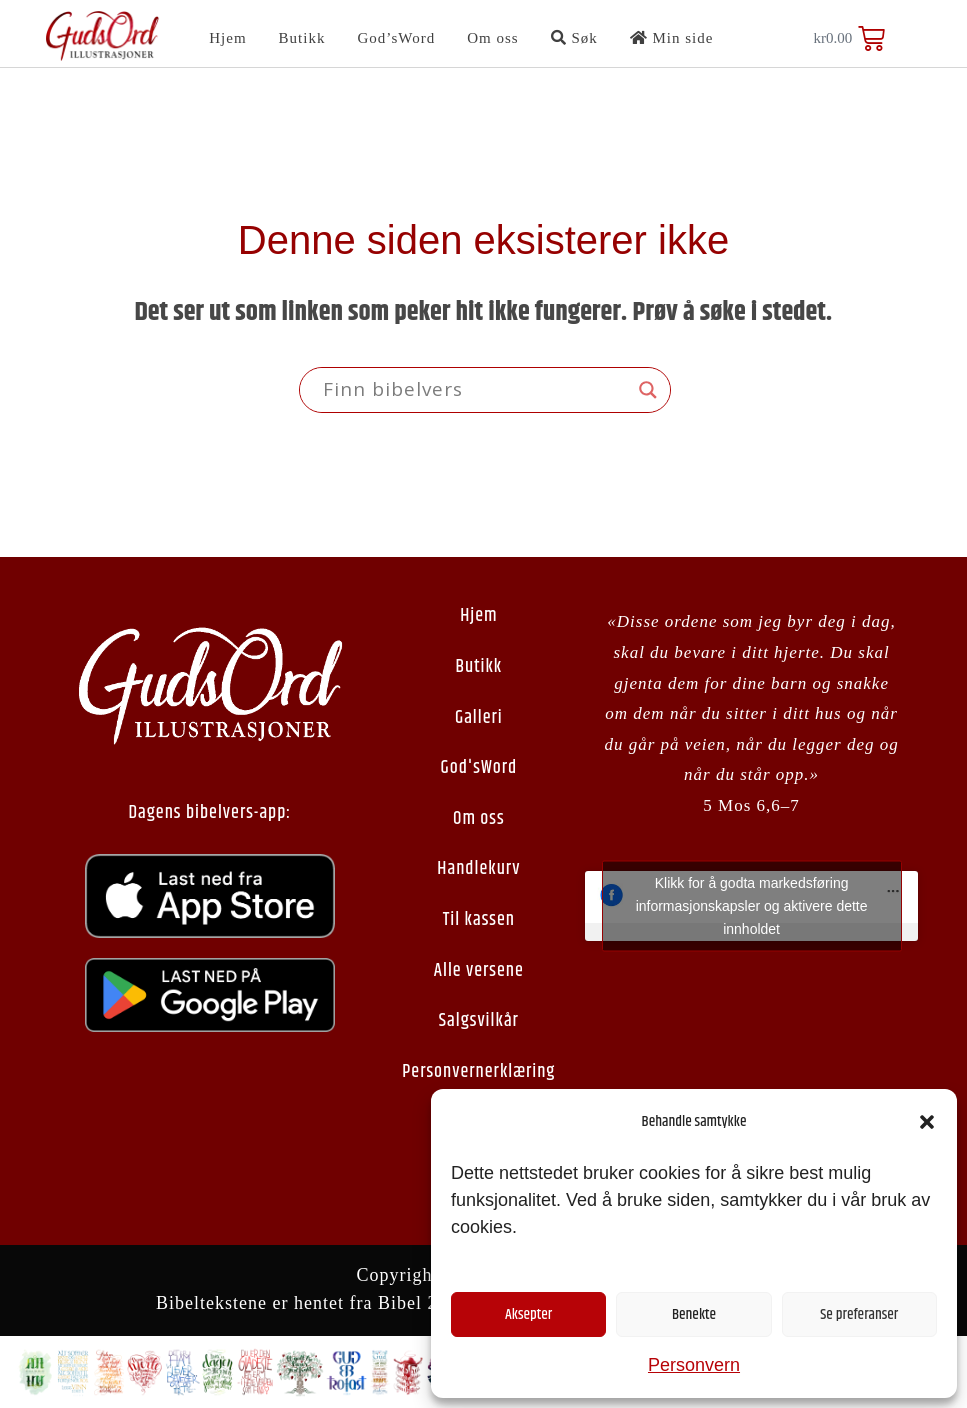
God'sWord (479, 768)
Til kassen (479, 920)
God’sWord (396, 38)
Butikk (302, 38)
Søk (574, 38)
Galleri (479, 718)
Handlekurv (478, 869)
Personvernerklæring (478, 1072)
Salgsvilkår (479, 1021)
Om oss (492, 38)
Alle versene (479, 971)
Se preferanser (859, 1314)
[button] (927, 1122)
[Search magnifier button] (648, 390)
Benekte (694, 1314)
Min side (672, 38)
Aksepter (528, 1314)
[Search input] (476, 390)
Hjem (227, 38)
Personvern (694, 1365)
